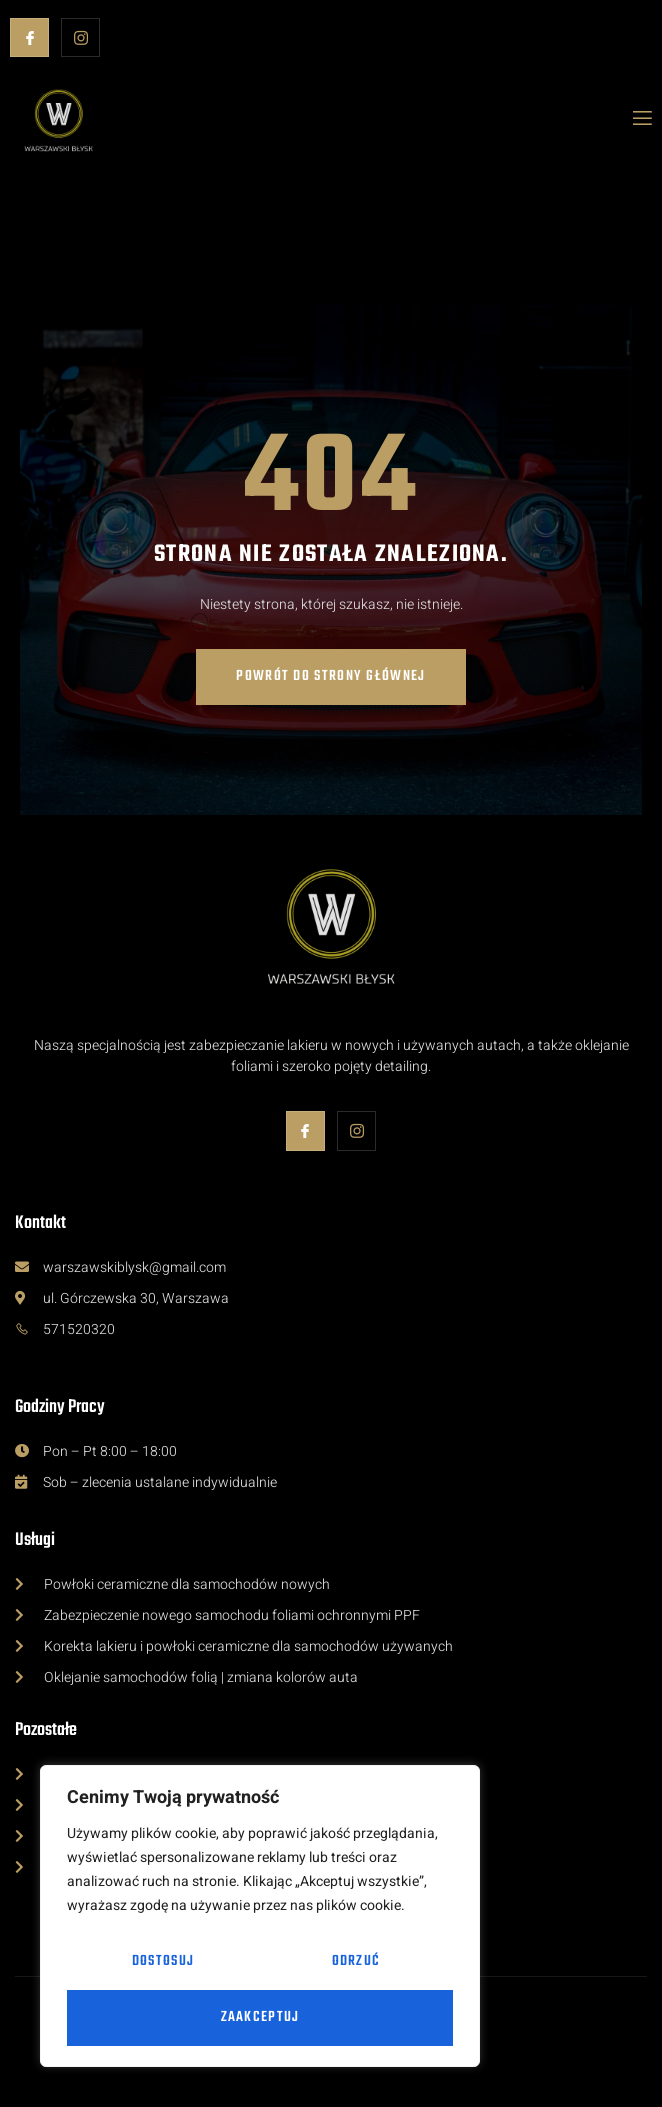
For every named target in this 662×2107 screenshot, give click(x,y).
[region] (260, 1916)
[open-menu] (641, 120)
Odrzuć (355, 1961)
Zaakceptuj (260, 2017)
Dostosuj (163, 1961)
